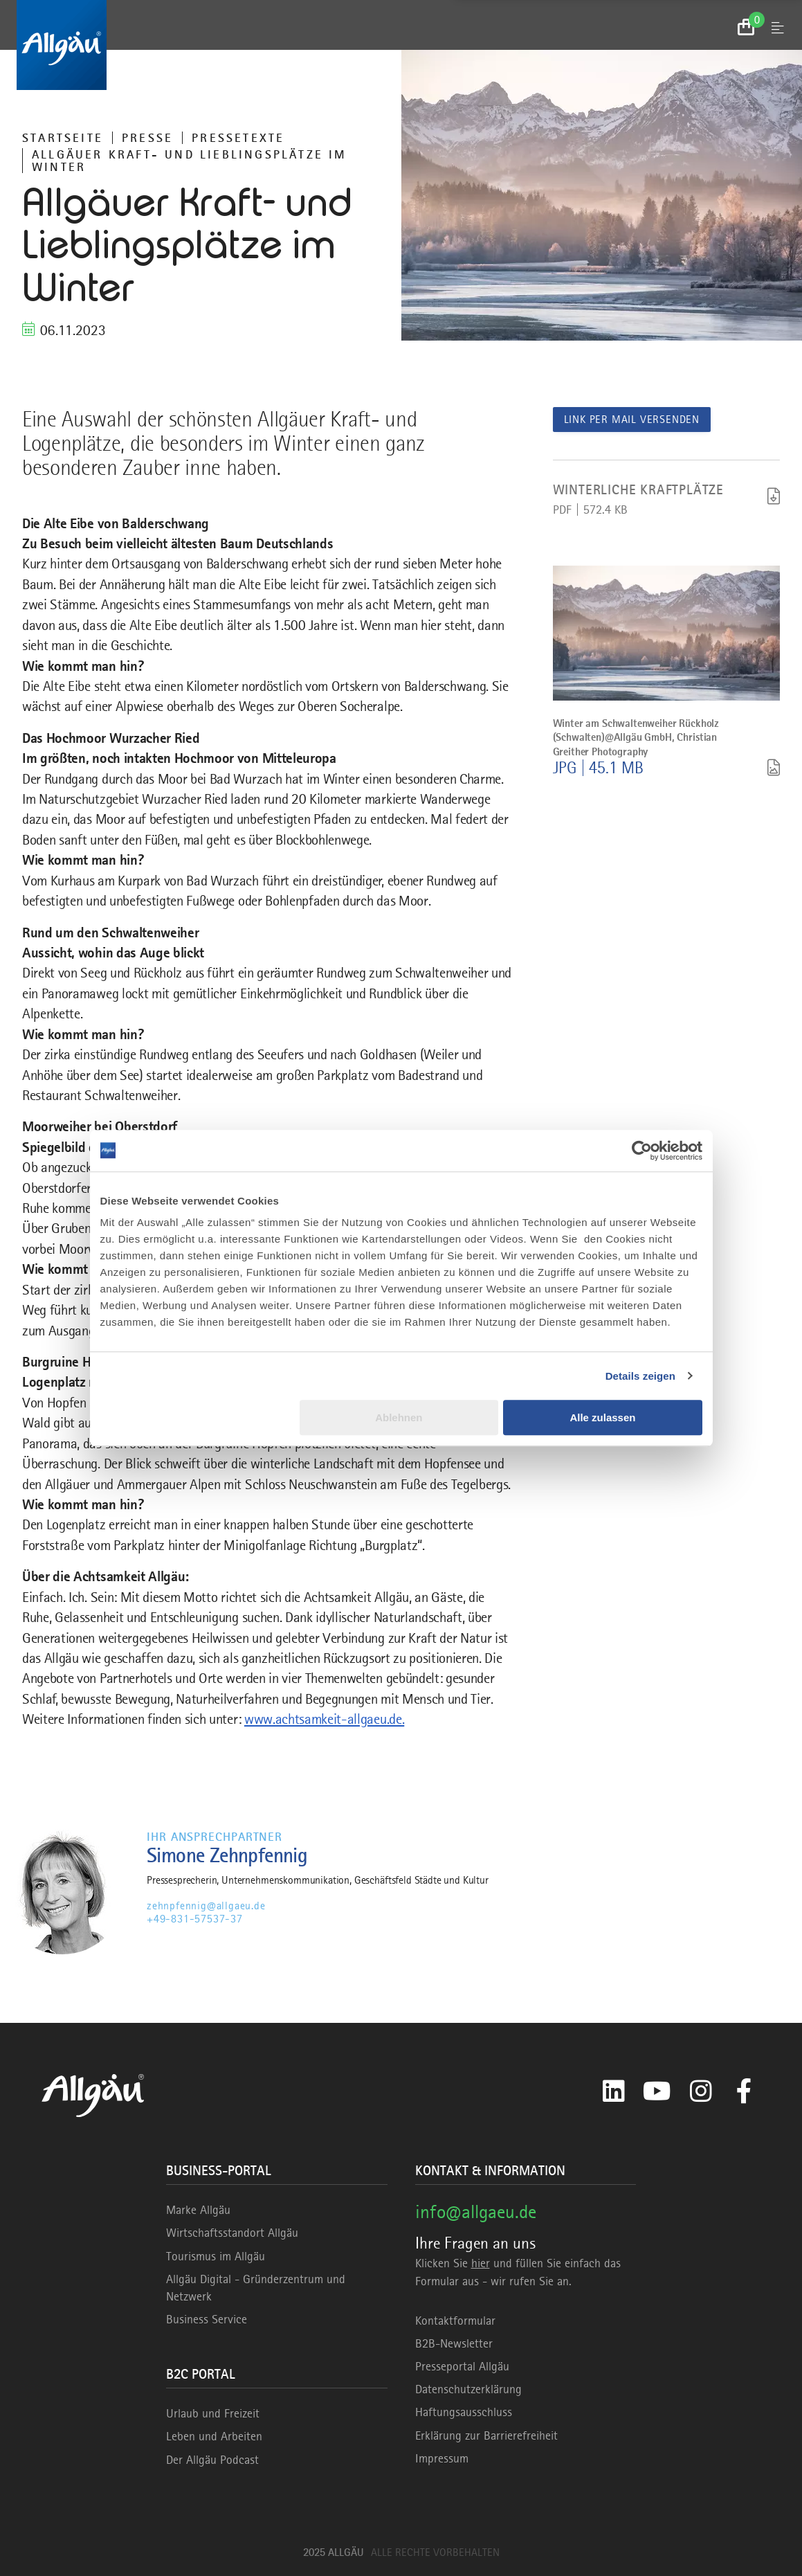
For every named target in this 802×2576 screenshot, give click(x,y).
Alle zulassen (602, 1417)
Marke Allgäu (198, 2210)
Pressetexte (238, 138)
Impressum (441, 2458)
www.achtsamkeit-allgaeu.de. (324, 1719)
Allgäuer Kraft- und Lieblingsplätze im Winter (189, 160)
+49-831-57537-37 (195, 1919)
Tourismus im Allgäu (215, 2256)
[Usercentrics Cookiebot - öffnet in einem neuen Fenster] (641, 1150)
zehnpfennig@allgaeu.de (206, 1906)
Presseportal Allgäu (462, 2366)
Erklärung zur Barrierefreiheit (486, 2435)
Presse (147, 138)
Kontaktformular (455, 2320)
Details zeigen (640, 1376)
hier (480, 2263)
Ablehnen (398, 1417)
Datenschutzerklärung (468, 2389)
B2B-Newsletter (454, 2343)
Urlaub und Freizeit (212, 2413)
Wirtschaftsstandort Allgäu (232, 2233)
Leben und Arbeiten (214, 2436)
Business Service (206, 2319)
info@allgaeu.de (475, 2211)
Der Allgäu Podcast (212, 2460)
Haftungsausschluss (463, 2412)
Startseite (62, 138)
